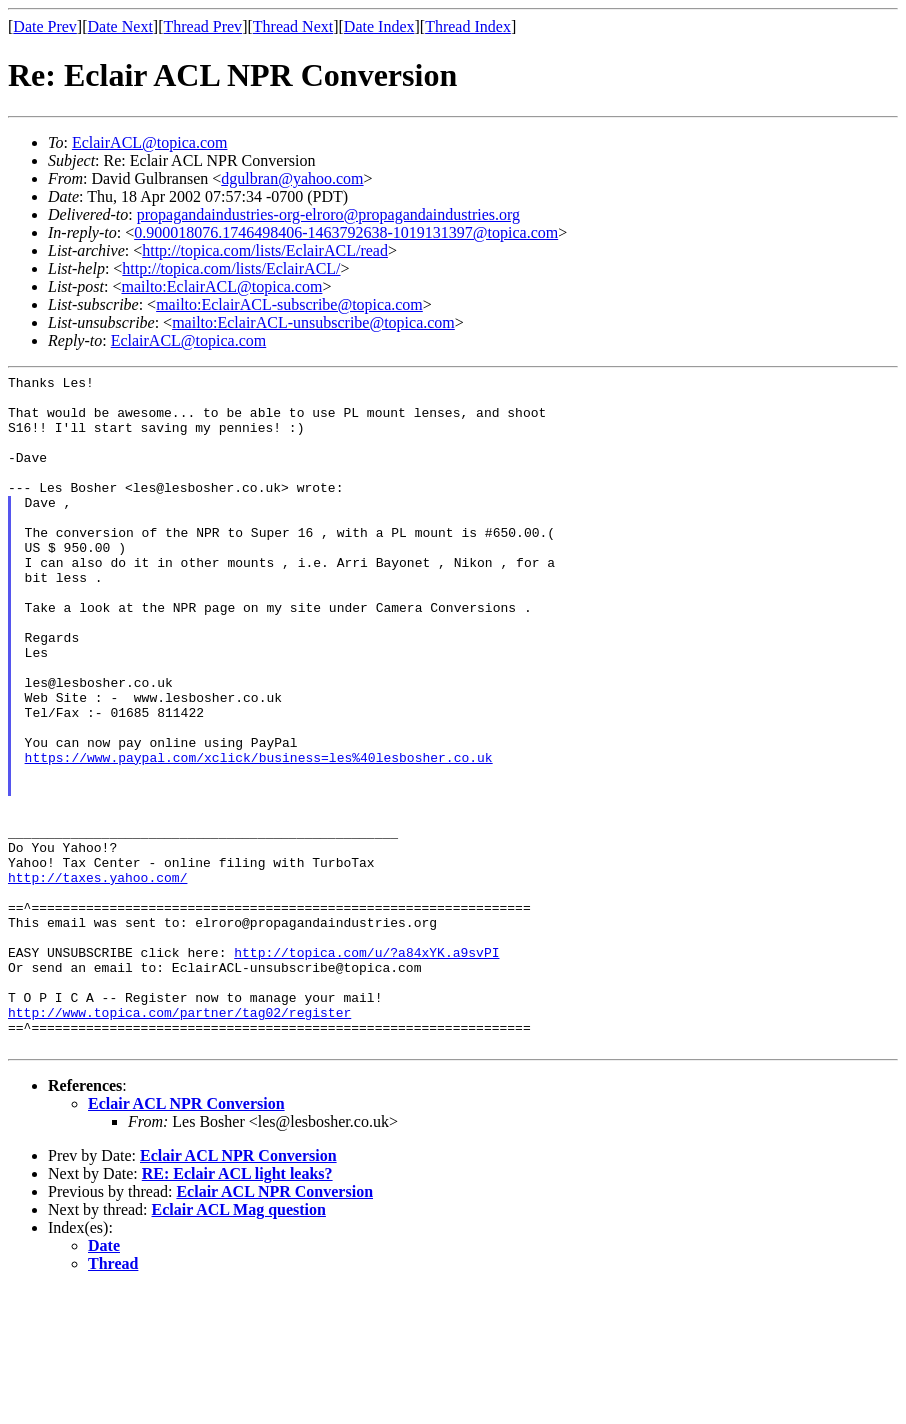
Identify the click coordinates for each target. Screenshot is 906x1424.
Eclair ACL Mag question (239, 1344)
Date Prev (45, 26)
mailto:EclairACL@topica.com (221, 286)
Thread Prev (202, 26)
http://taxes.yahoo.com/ (97, 979)
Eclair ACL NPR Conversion (186, 1238)
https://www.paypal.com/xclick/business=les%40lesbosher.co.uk (259, 835)
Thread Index (468, 26)
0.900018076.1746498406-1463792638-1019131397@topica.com (346, 232)
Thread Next (293, 26)
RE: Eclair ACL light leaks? (237, 1308)
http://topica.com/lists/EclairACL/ (231, 268)
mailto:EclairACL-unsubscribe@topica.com (313, 322)
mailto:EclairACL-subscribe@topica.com (289, 304)
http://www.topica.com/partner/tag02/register (179, 1141)
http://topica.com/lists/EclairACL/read (265, 250)
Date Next (120, 26)
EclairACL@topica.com (150, 142)
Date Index (379, 26)
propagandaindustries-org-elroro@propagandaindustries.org (328, 214)
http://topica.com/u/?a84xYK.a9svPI (366, 1069)
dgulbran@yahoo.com (292, 178)
